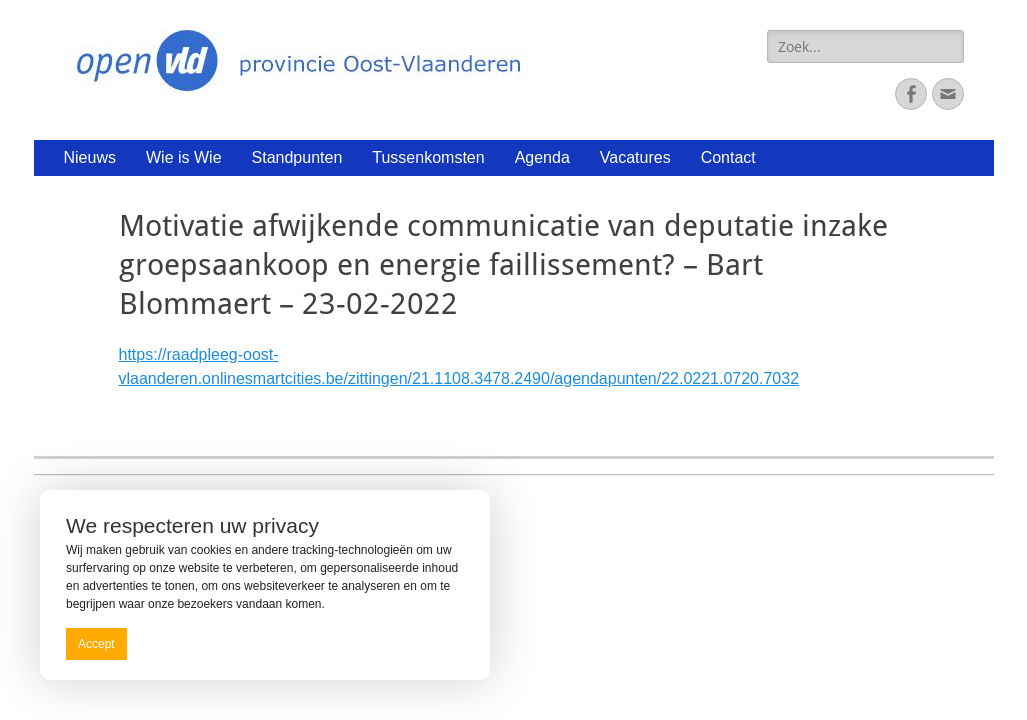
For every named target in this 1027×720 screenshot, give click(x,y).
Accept (96, 644)
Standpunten (297, 157)
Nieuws (90, 157)
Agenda (542, 157)
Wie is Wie (184, 157)
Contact (728, 157)
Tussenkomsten (428, 157)
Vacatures (635, 157)
